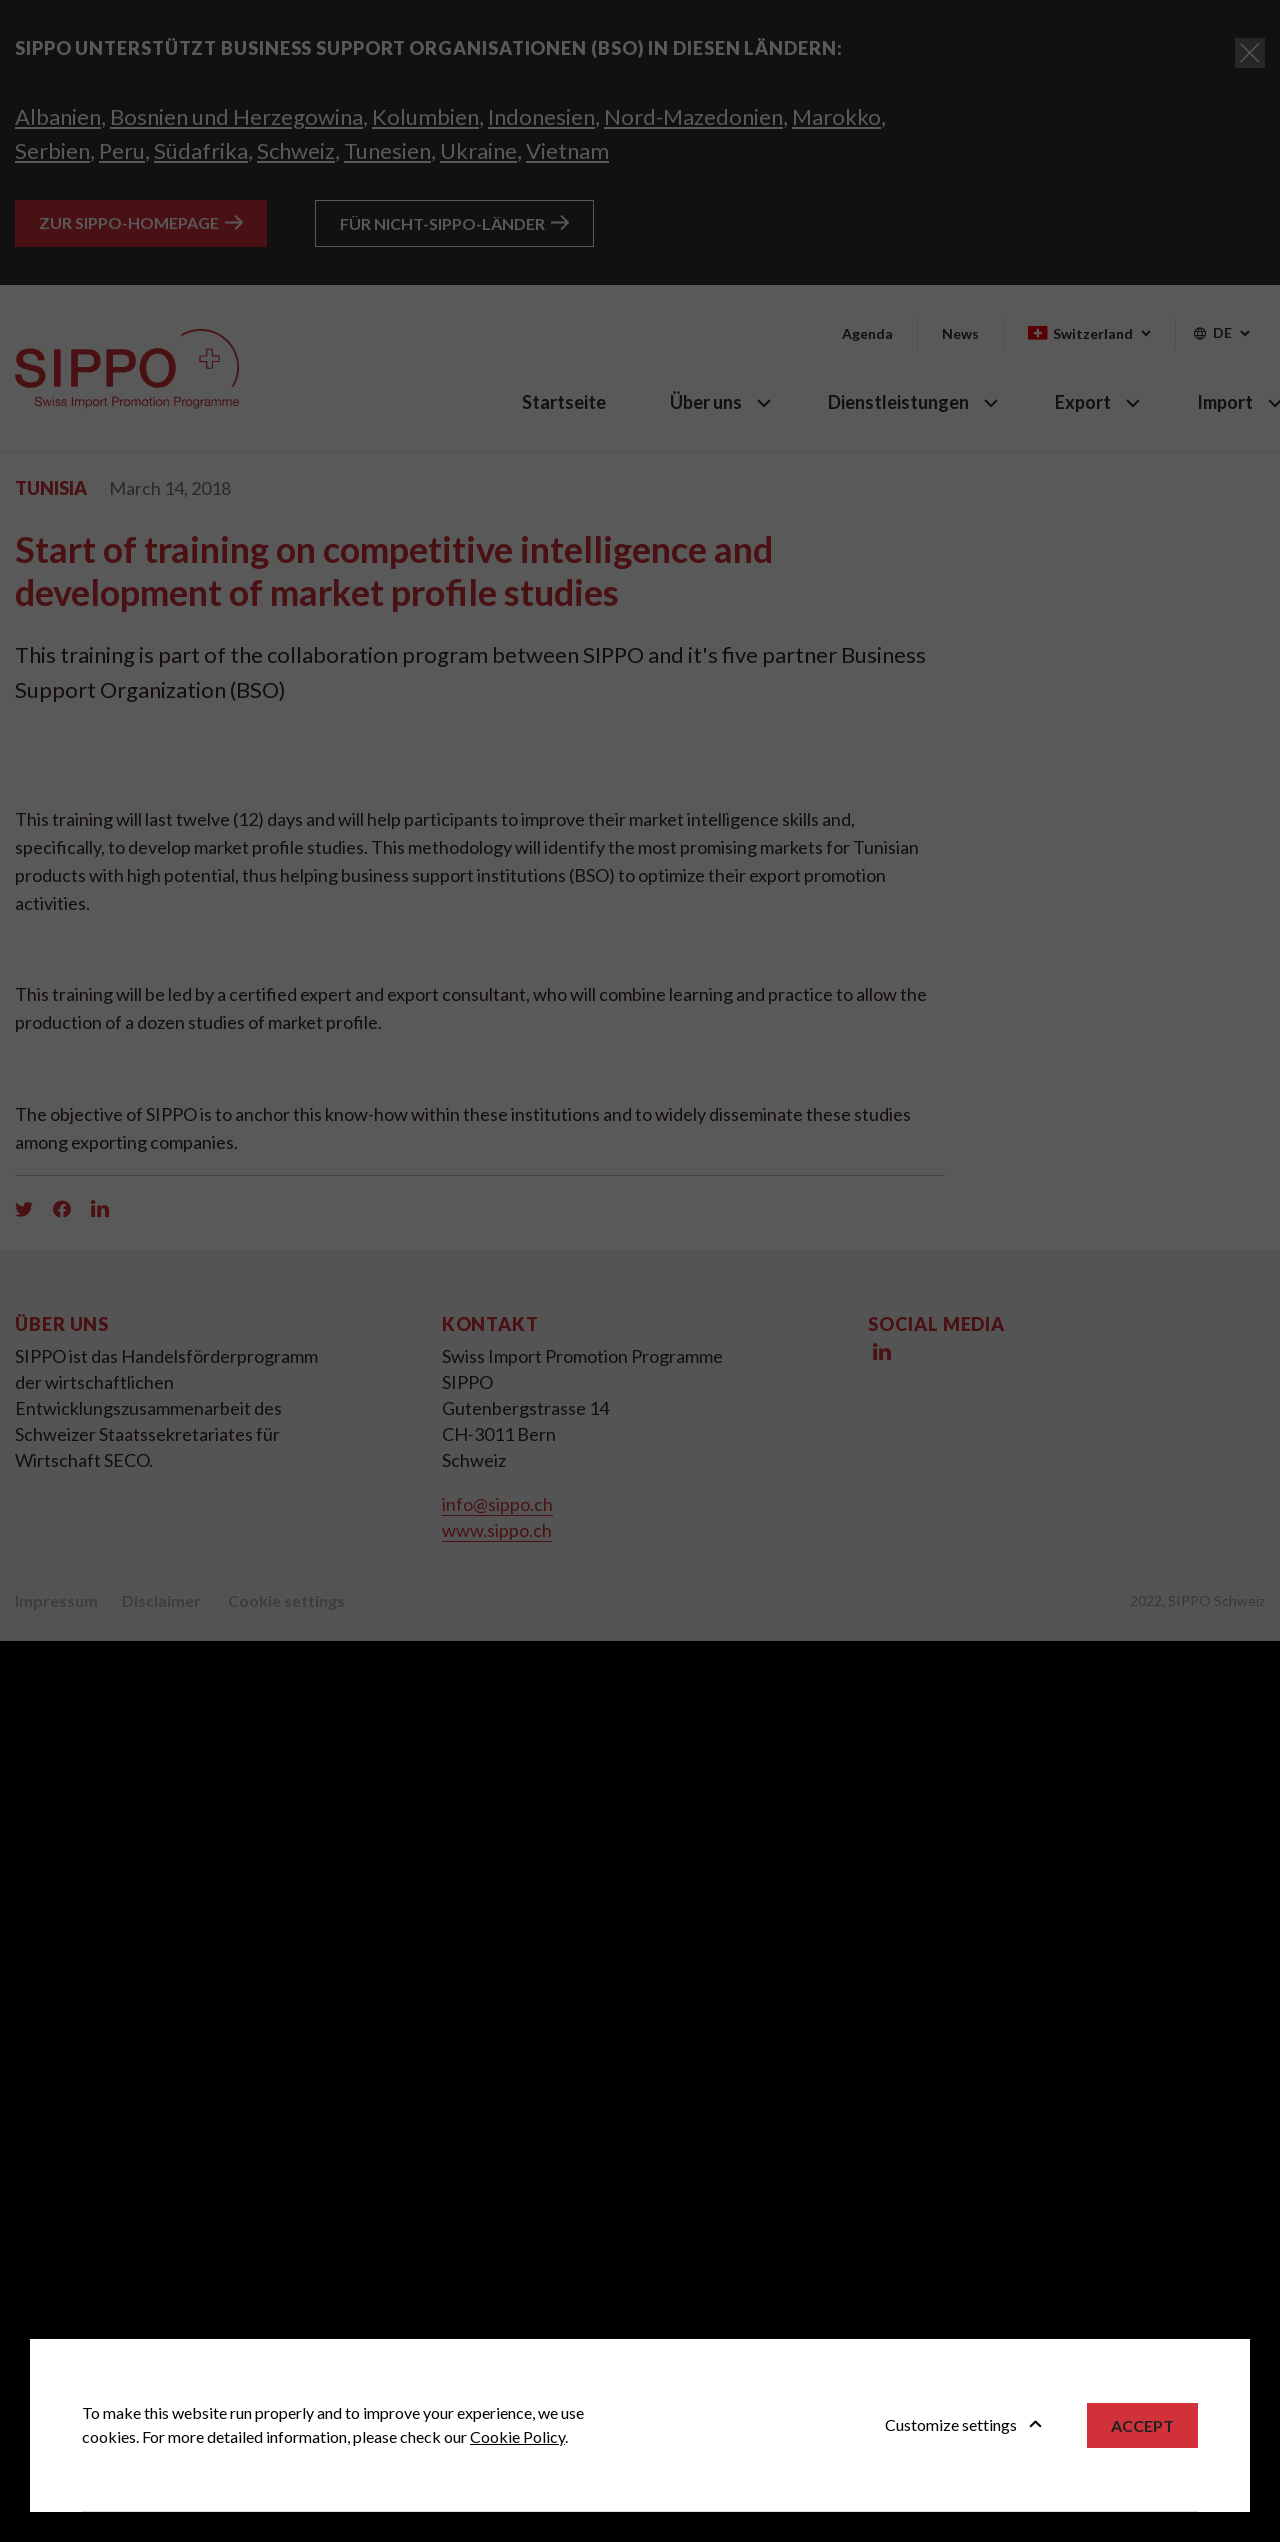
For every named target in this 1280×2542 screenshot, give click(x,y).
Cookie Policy (517, 2436)
